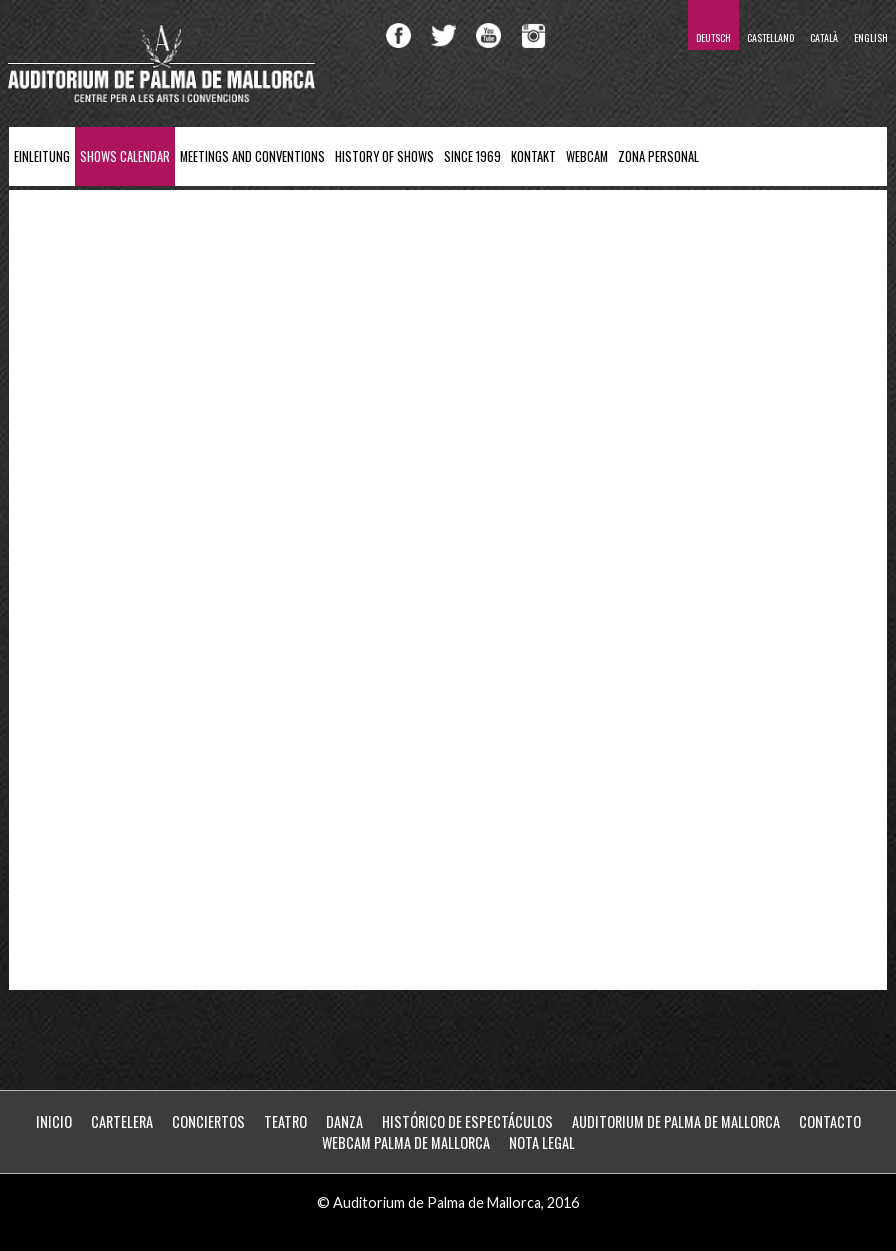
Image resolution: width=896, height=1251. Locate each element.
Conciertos (208, 1121)
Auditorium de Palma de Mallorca (676, 1121)
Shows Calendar (125, 156)
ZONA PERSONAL (658, 156)
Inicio (54, 1121)
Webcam (587, 156)
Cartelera (122, 1121)
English (871, 37)
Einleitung (42, 156)
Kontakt (533, 156)
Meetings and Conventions (252, 156)
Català (824, 37)
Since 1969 (472, 156)
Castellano (770, 37)
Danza (344, 1121)
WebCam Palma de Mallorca (406, 1142)
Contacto (830, 1121)
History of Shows (384, 156)
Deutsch (713, 37)
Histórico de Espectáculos (467, 1121)
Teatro (285, 1121)
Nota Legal (542, 1142)
